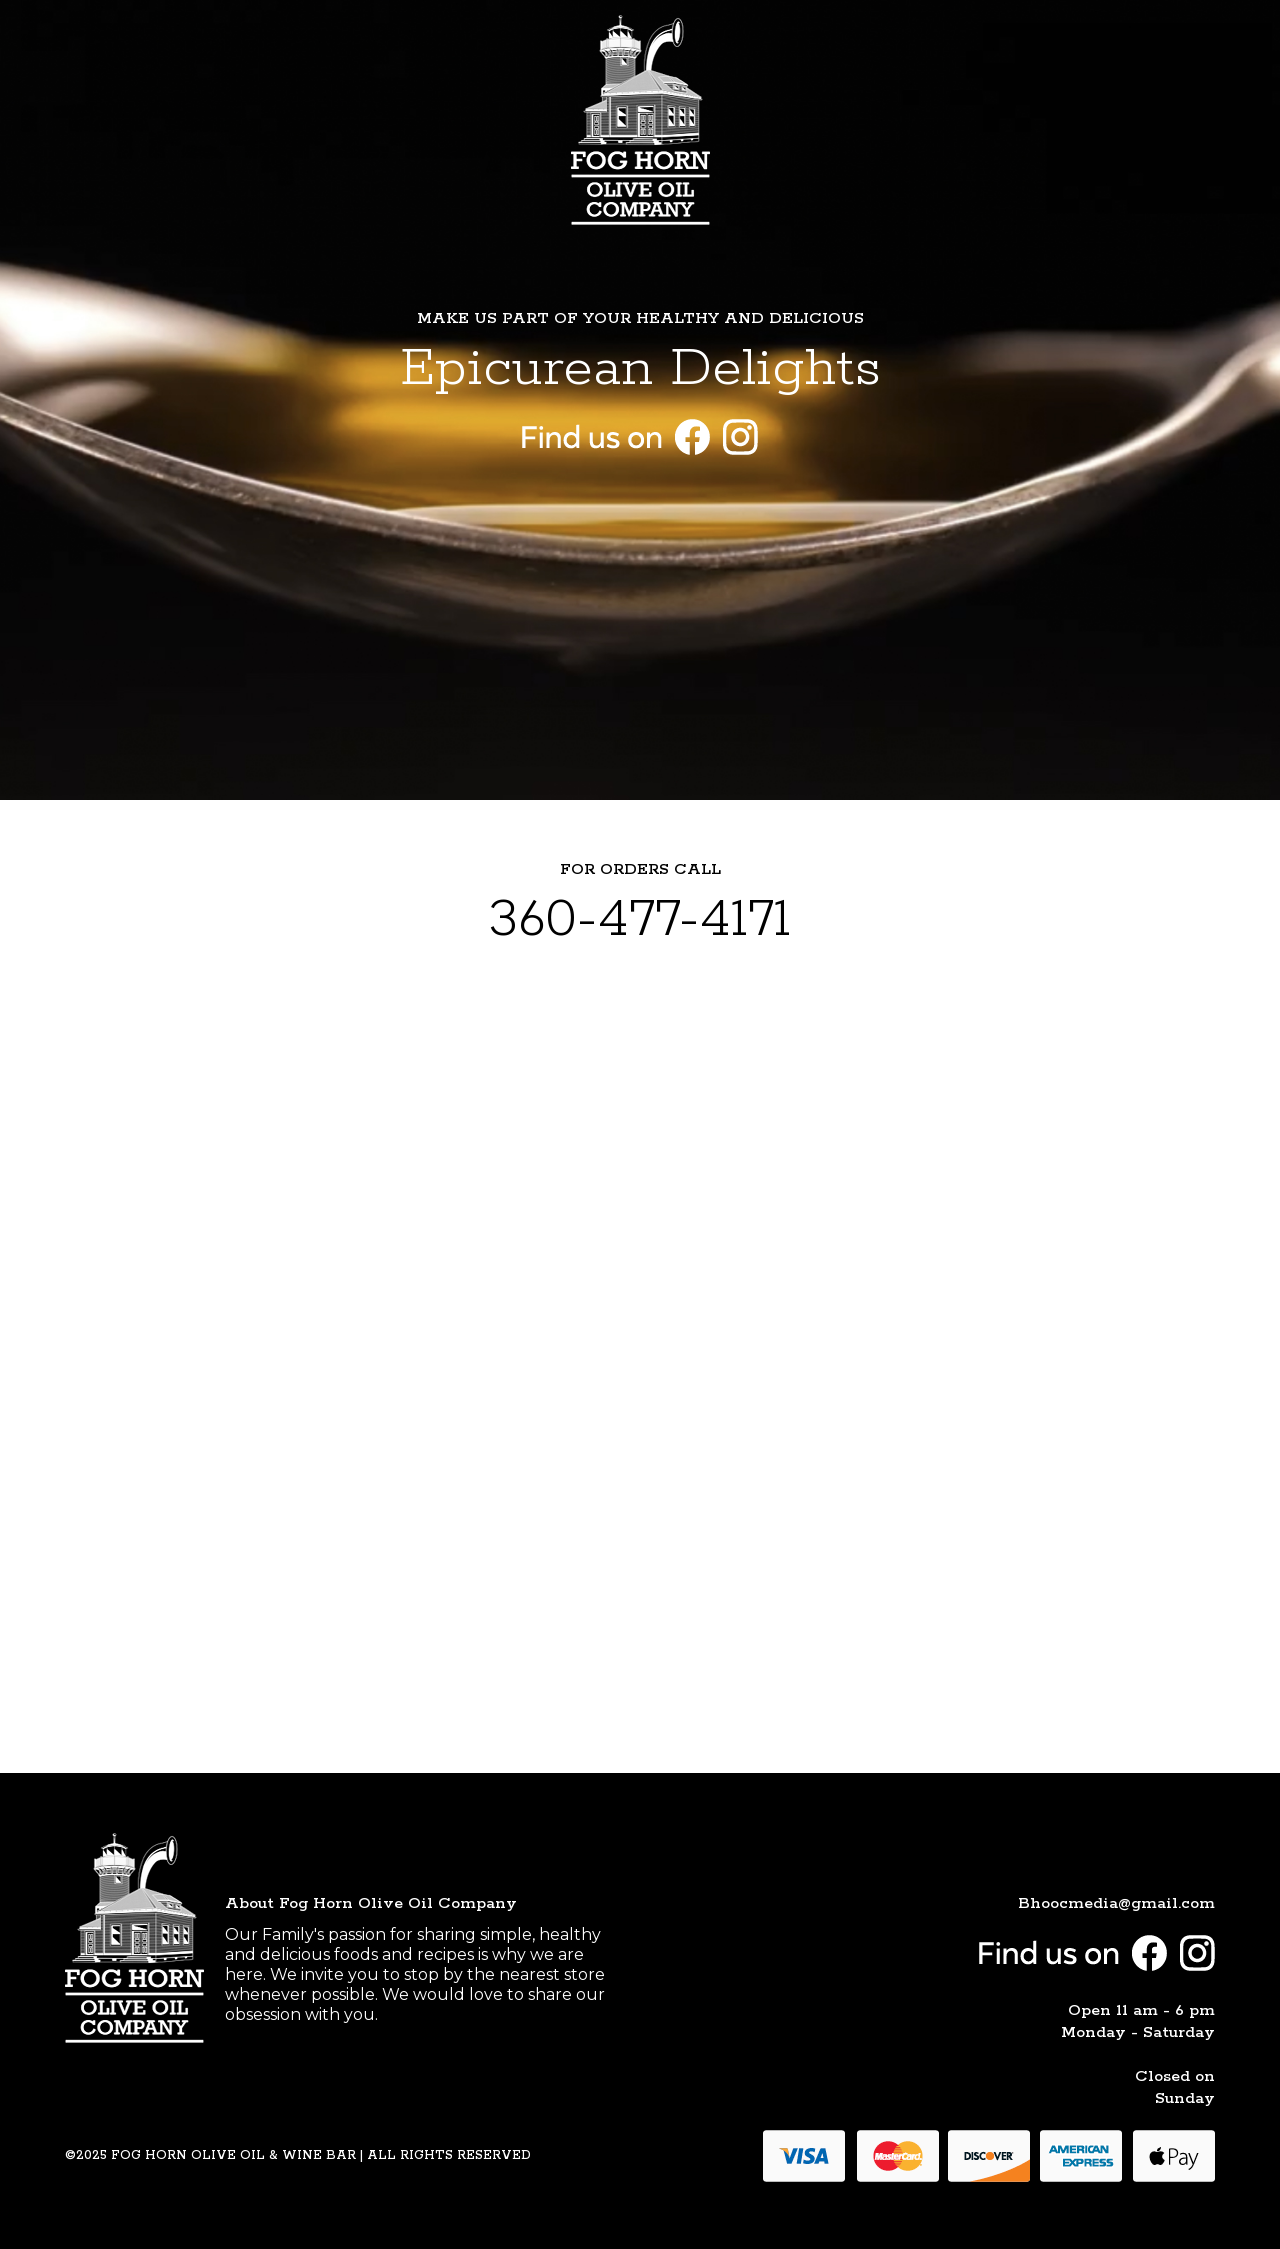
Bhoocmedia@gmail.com (1116, 1903)
